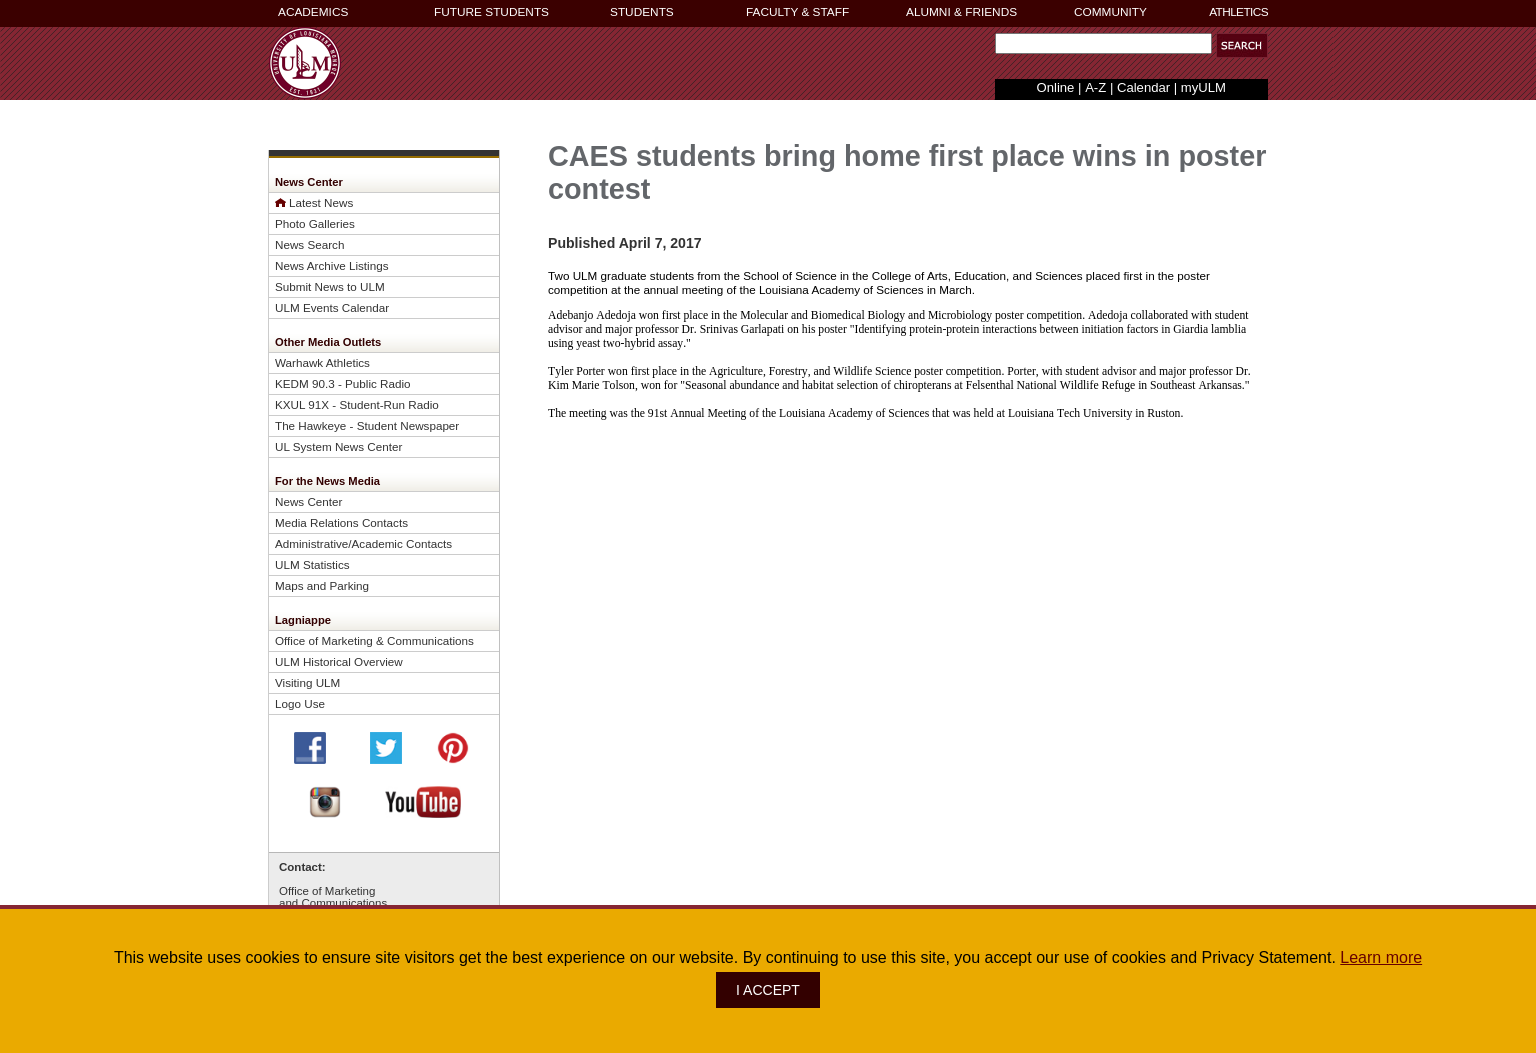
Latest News (321, 202)
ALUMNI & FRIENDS (961, 12)
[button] (1242, 45)
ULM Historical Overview (339, 661)
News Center (308, 501)
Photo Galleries (315, 223)
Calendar (1143, 87)
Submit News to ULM (330, 286)
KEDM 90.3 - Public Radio (343, 383)
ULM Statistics (312, 564)
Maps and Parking (322, 585)
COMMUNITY (1110, 12)
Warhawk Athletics (322, 362)
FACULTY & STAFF (797, 12)
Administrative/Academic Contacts (363, 543)
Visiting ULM (307, 682)
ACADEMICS (313, 12)
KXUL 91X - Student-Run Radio (357, 404)
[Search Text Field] (1103, 43)
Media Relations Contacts (341, 522)
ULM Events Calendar (332, 307)
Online (1056, 87)
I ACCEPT (768, 990)
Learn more (1381, 957)
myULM (1203, 87)
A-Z (1095, 87)
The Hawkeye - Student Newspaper (367, 425)
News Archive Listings (332, 265)
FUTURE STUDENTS (491, 12)
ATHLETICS (1238, 12)
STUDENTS (642, 12)
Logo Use (300, 703)
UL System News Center (338, 446)
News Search (309, 244)
